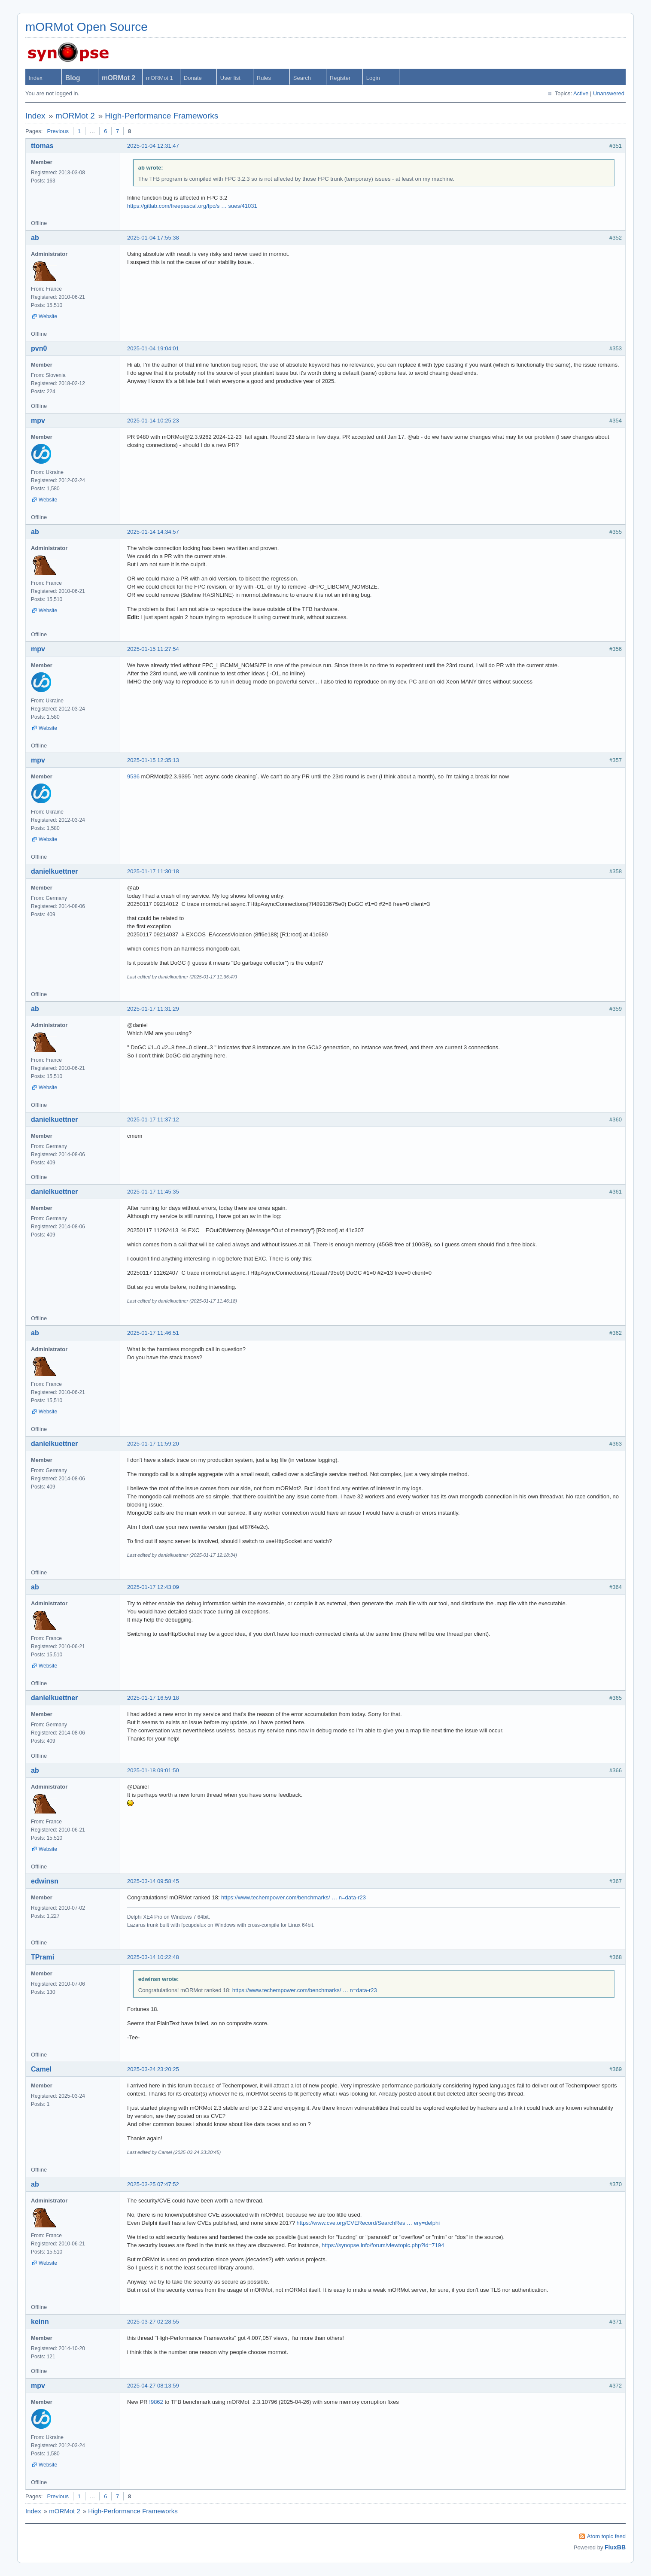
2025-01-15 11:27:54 (153, 649)
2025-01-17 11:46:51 (153, 1333)
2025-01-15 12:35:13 (153, 760)
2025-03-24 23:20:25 (153, 2069)
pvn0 (39, 348)
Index (36, 78)
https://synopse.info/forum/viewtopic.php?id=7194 (383, 2245)
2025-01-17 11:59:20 (153, 1443)
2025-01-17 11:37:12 (153, 1119)
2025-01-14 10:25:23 (153, 420)
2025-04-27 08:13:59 (153, 2385)
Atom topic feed (606, 2536)
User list (230, 78)
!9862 (156, 2402)
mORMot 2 (75, 115)
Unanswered (608, 93)
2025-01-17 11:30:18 (153, 871)
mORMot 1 (159, 78)
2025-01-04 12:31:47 (153, 146)
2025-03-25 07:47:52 (153, 2184)
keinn (40, 2321)
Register (340, 78)
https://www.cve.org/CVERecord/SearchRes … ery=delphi (368, 2223)
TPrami (42, 1957)
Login (373, 78)
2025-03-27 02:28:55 (153, 2321)
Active (580, 93)
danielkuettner (54, 871)
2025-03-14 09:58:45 (153, 1881)
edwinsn (44, 1881)
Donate (193, 78)
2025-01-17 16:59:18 (153, 1698)
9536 (133, 776)
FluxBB (615, 2547)
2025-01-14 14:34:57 (153, 532)
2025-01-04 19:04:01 (153, 348)
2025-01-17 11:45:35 (153, 1191)
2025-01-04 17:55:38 (153, 237)
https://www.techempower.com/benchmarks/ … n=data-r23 (293, 1897)
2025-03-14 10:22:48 (153, 1957)
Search (302, 78)
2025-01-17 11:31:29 (153, 1008)
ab (35, 237)
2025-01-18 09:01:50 (153, 1770)
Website (48, 316)
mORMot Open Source (86, 26)
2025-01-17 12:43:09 (153, 1587)
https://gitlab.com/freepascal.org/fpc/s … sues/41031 (192, 206)
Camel (41, 2069)
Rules (264, 78)
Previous (58, 131)
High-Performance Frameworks (161, 115)
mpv (38, 420)
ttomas (42, 145)
